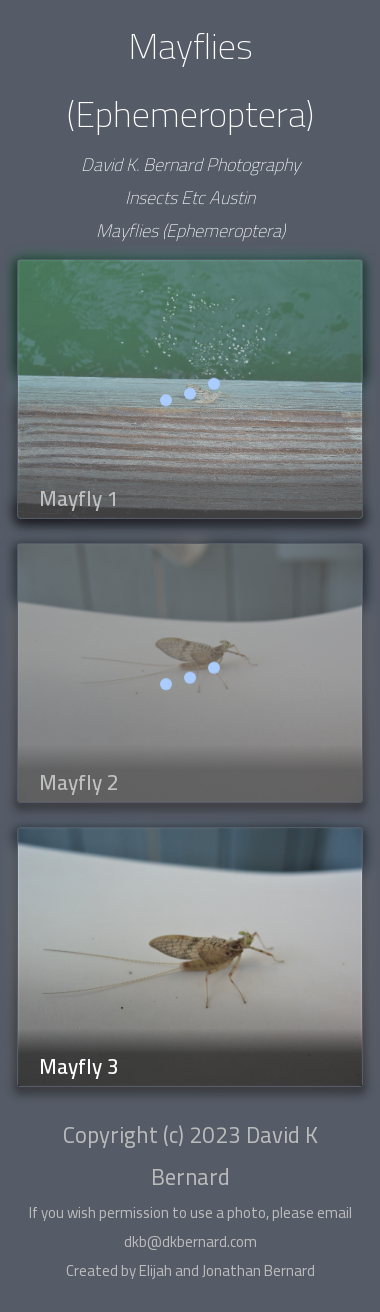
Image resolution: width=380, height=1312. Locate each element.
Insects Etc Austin (190, 197)
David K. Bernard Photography (190, 164)
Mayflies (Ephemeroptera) (190, 230)
